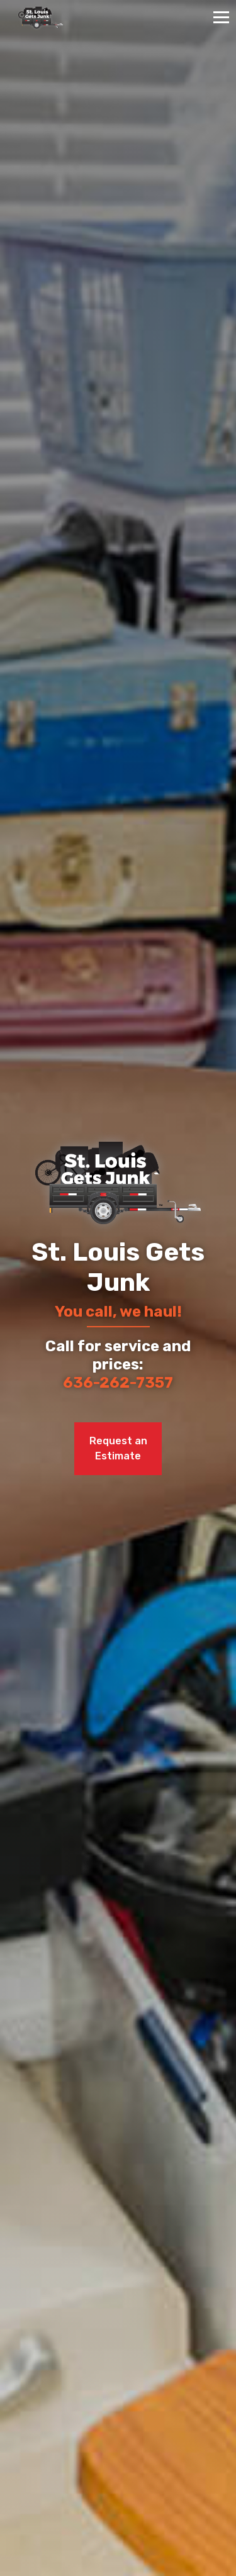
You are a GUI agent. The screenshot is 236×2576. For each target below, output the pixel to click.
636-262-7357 (118, 1382)
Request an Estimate (118, 1448)
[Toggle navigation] (221, 17)
